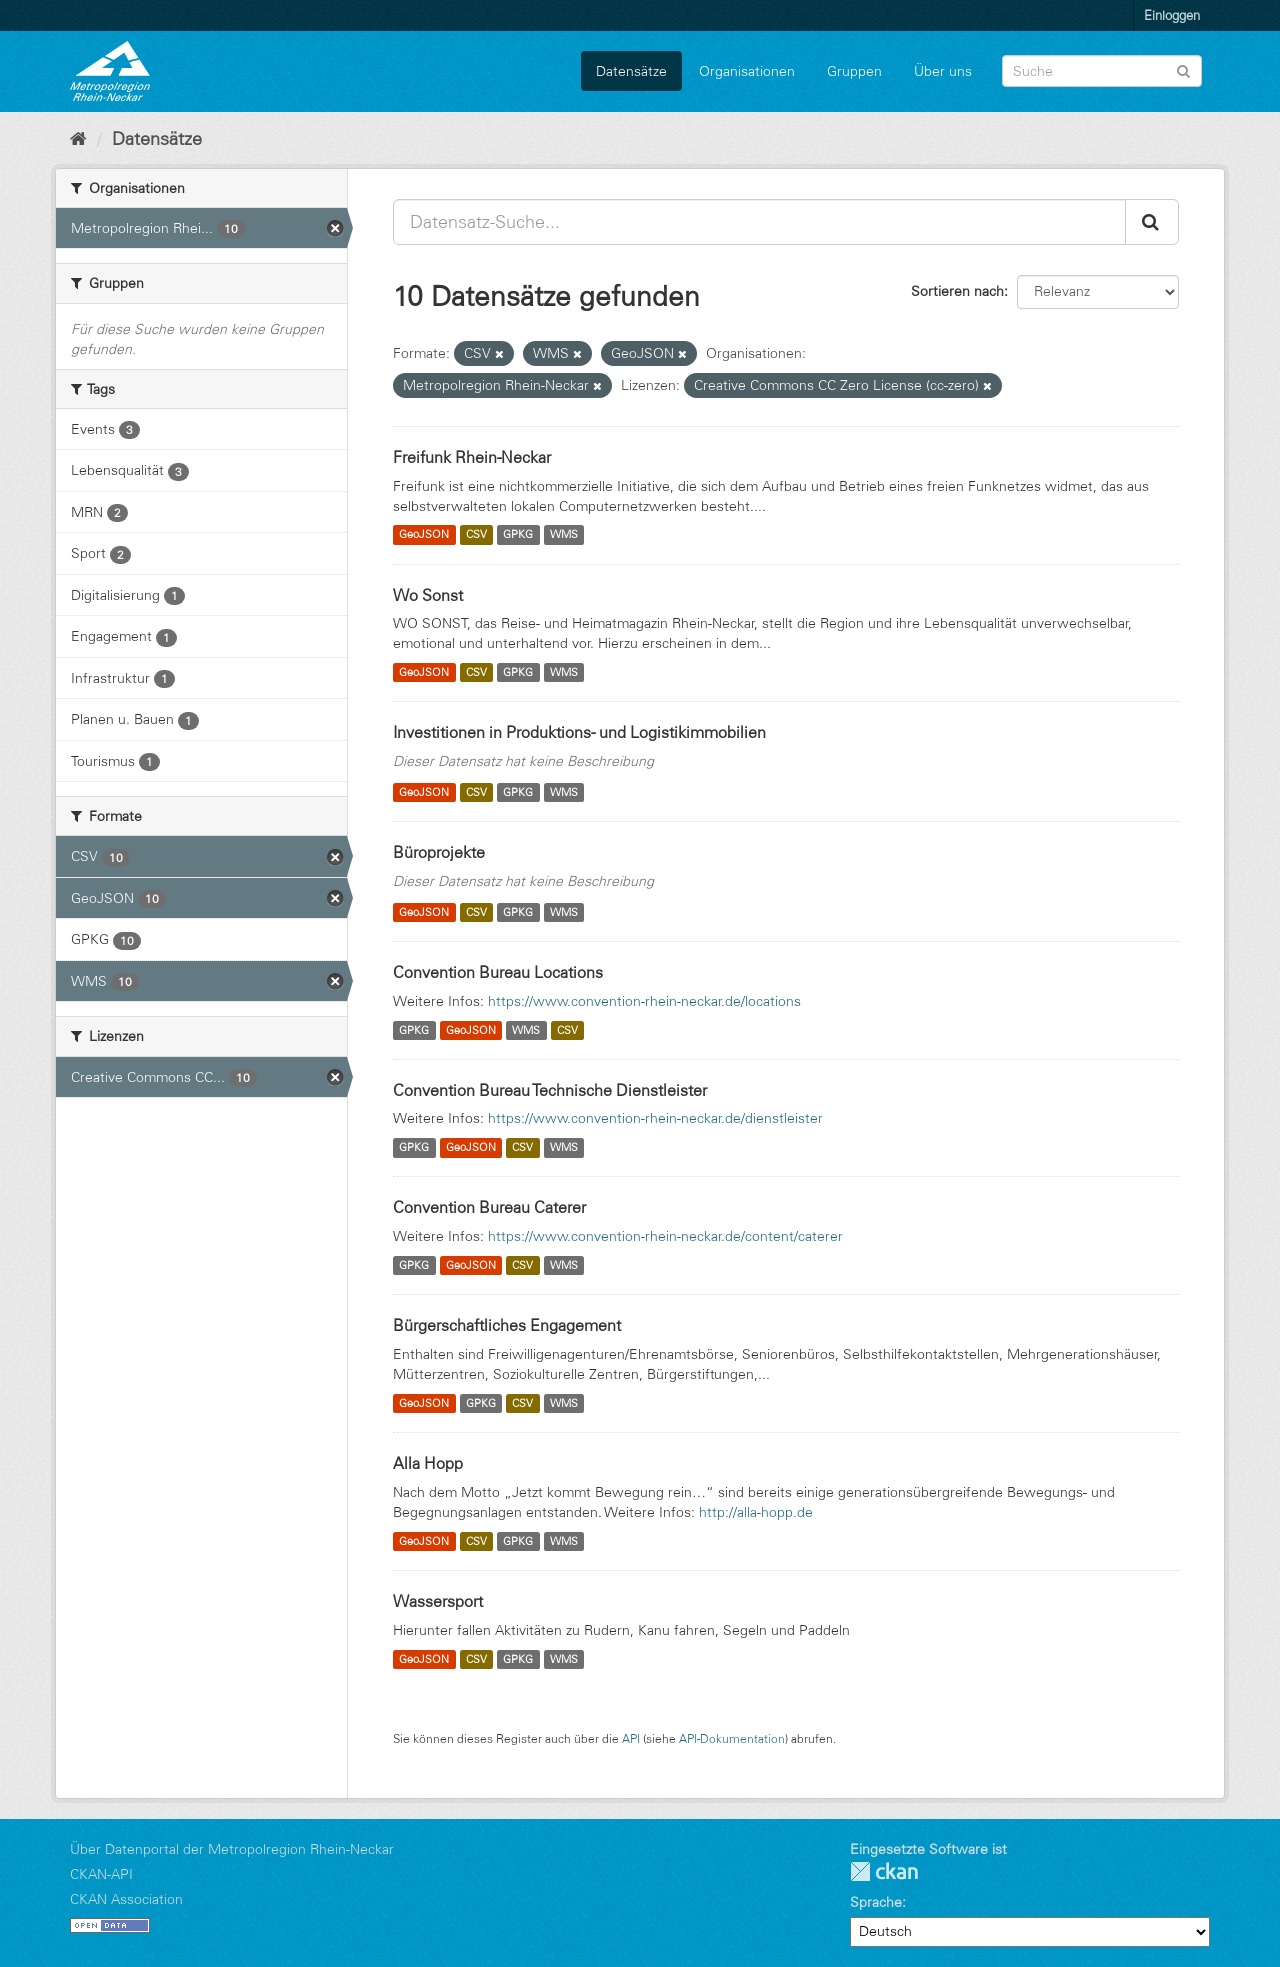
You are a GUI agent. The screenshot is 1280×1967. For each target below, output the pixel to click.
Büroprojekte (439, 852)
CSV (476, 535)
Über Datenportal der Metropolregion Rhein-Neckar (232, 1849)
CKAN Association (126, 1899)
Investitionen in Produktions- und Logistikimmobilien (579, 732)
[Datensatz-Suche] (1102, 71)
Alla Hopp (428, 1463)
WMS (564, 535)
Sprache (876, 1902)
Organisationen (747, 71)
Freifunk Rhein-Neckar (472, 457)
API (631, 1738)
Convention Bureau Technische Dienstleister (550, 1090)
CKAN (884, 1871)
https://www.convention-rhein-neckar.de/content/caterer (665, 1236)
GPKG (518, 535)
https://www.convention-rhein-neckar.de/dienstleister (655, 1118)
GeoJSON (424, 535)
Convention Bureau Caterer (489, 1207)
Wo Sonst (428, 595)
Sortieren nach (957, 291)
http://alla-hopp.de (756, 1512)
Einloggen (1172, 15)
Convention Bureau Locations (498, 972)
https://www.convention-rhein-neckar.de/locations (644, 1001)
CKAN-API (101, 1874)
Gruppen (854, 71)
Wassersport (438, 1601)
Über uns (943, 71)
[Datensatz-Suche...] (759, 222)
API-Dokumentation (732, 1738)
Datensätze (631, 71)
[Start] (78, 139)
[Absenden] (1183, 69)
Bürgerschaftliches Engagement (507, 1325)
